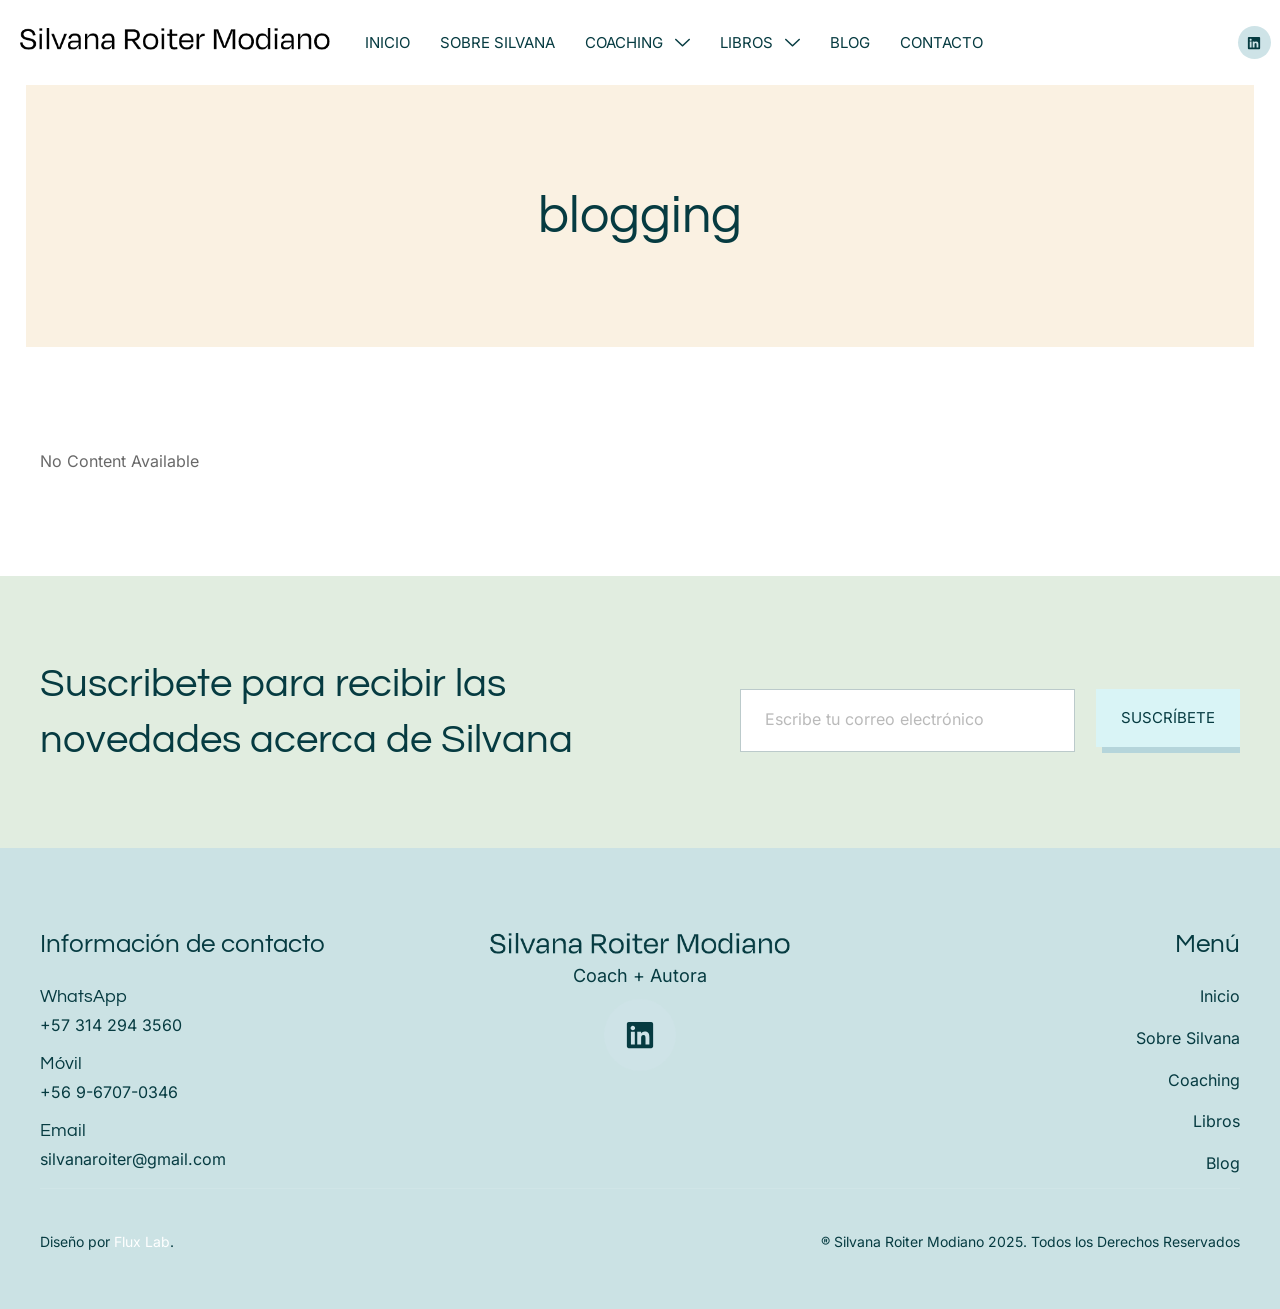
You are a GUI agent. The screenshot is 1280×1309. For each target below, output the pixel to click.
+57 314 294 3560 (111, 1025)
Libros (760, 42)
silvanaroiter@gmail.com (133, 1159)
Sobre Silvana (497, 42)
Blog (850, 42)
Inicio (387, 42)
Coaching (637, 42)
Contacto (941, 42)
